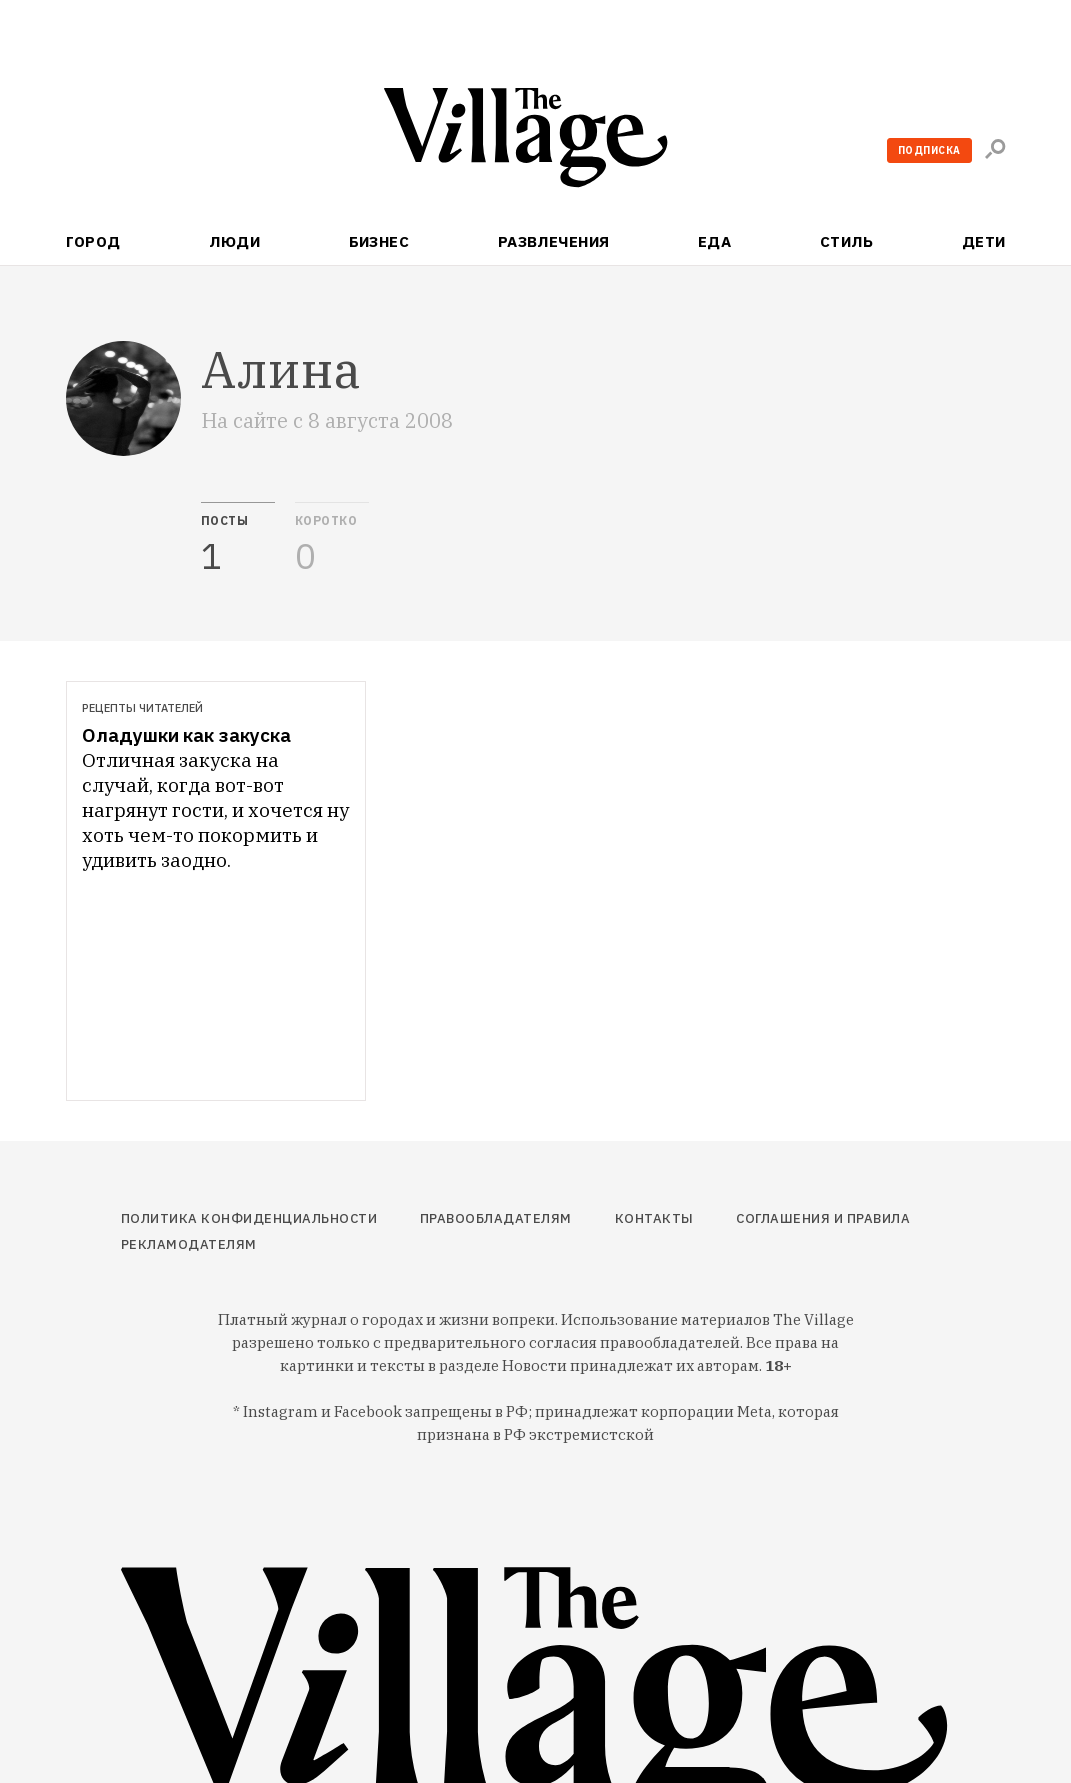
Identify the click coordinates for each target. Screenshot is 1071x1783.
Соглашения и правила (823, 1218)
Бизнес (379, 241)
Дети (984, 241)
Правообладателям (496, 1218)
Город (93, 241)
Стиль (846, 241)
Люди (234, 241)
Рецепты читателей (142, 708)
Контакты (654, 1218)
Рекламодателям (189, 1244)
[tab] (238, 539)
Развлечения (554, 241)
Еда (714, 241)
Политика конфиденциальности (249, 1218)
